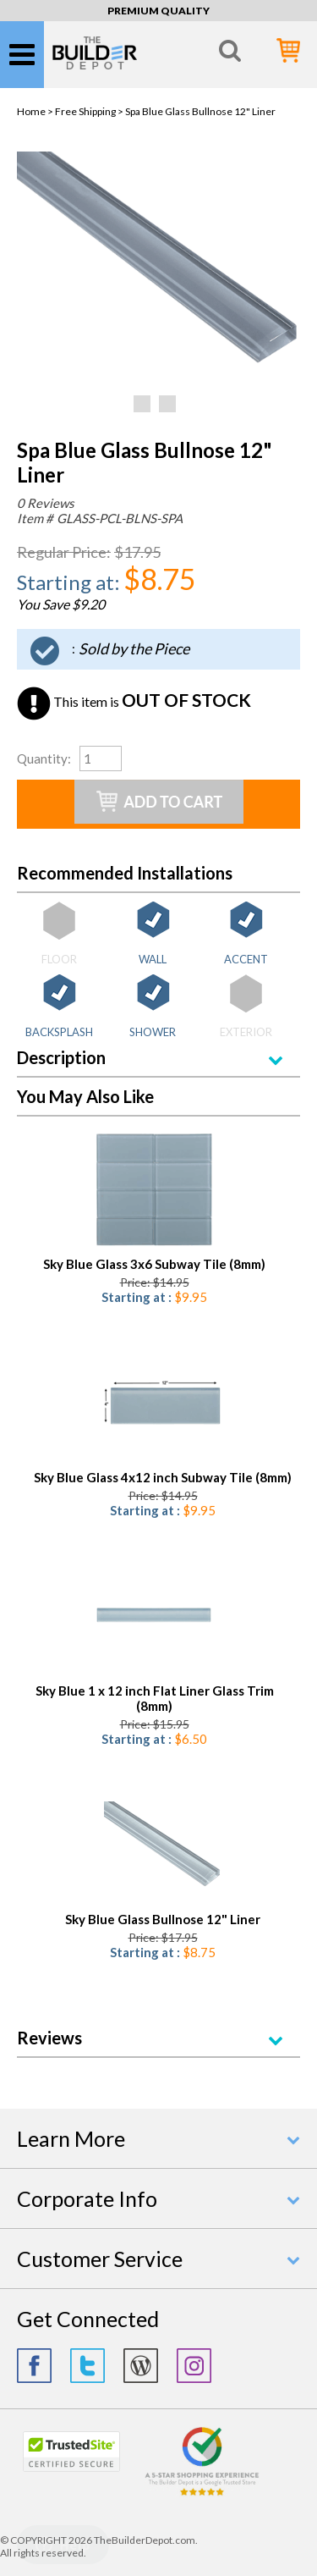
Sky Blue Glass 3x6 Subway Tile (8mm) (154, 1263)
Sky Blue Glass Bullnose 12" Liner (162, 1919)
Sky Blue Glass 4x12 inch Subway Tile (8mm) (163, 1477)
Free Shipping (85, 111)
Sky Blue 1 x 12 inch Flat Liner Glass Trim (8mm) (155, 1698)
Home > (36, 111)
